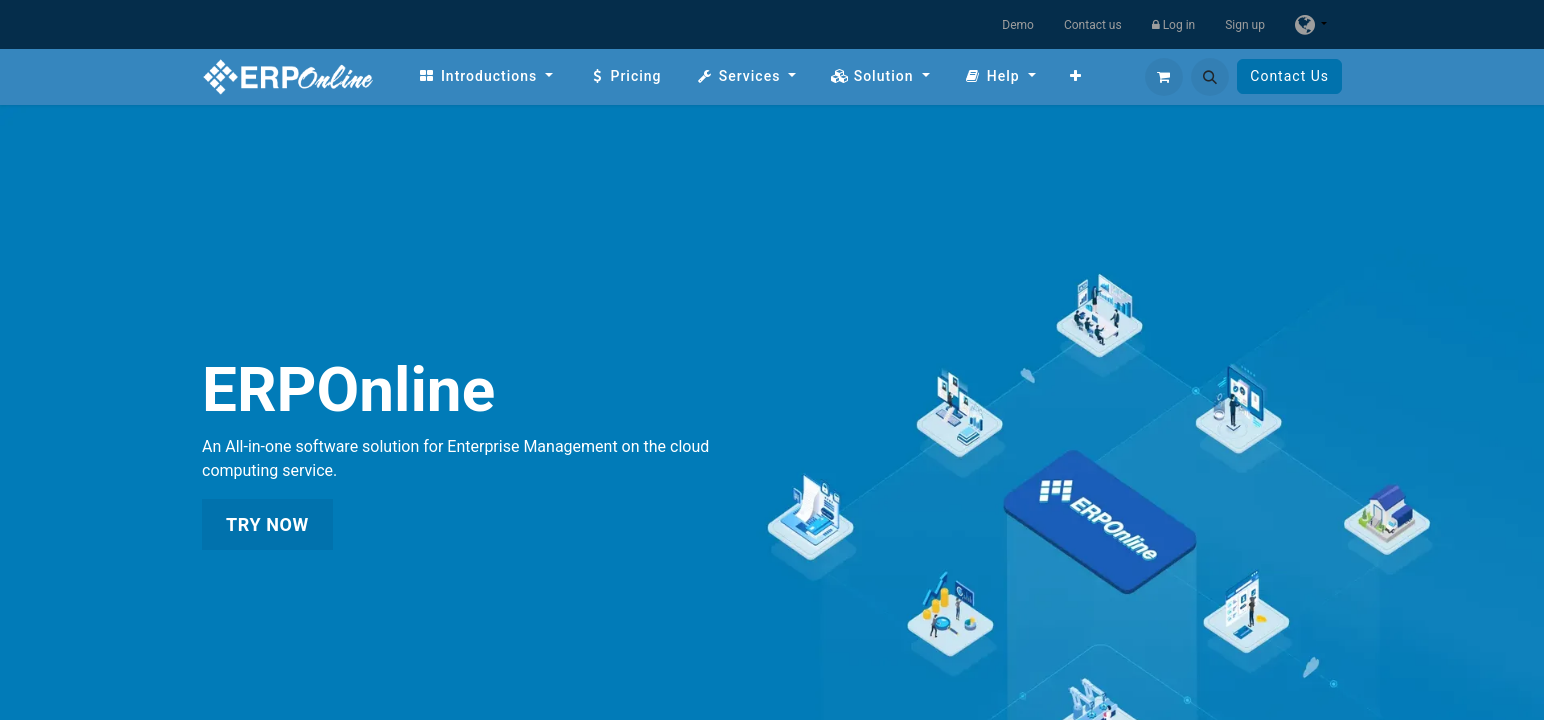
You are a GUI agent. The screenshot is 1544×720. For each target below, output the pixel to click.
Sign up (1245, 25)
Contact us (1093, 25)
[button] (1210, 77)
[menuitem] (485, 76)
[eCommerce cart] (1164, 77)
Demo (1018, 25)
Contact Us (1289, 76)
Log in (1174, 25)
